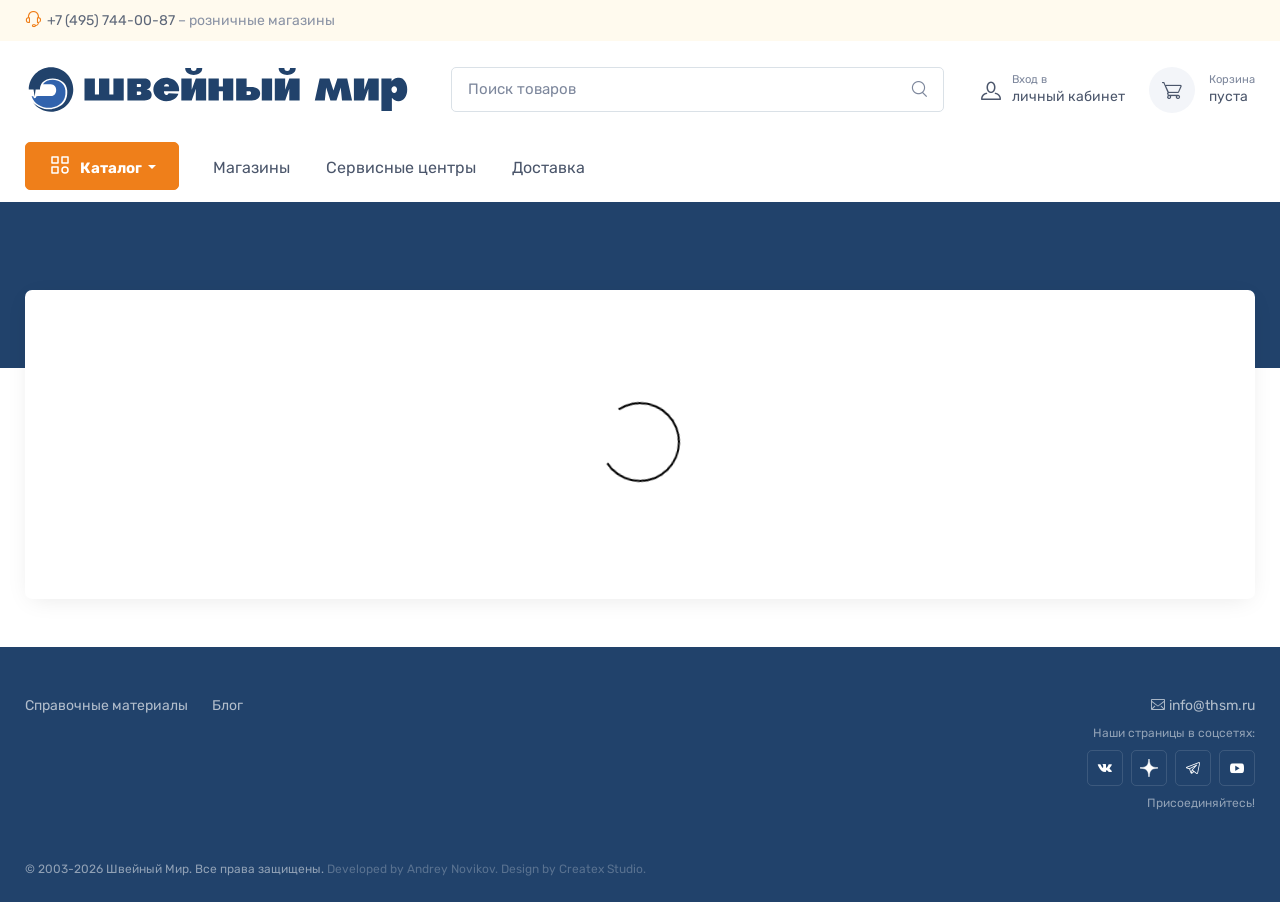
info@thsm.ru (1203, 705)
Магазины (251, 167)
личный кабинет (1068, 89)
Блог (227, 705)
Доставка (548, 167)
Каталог (95, 166)
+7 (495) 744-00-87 (111, 20)
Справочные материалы (106, 705)
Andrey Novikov (451, 869)
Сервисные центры (401, 167)
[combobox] (697, 89)
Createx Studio (601, 869)
